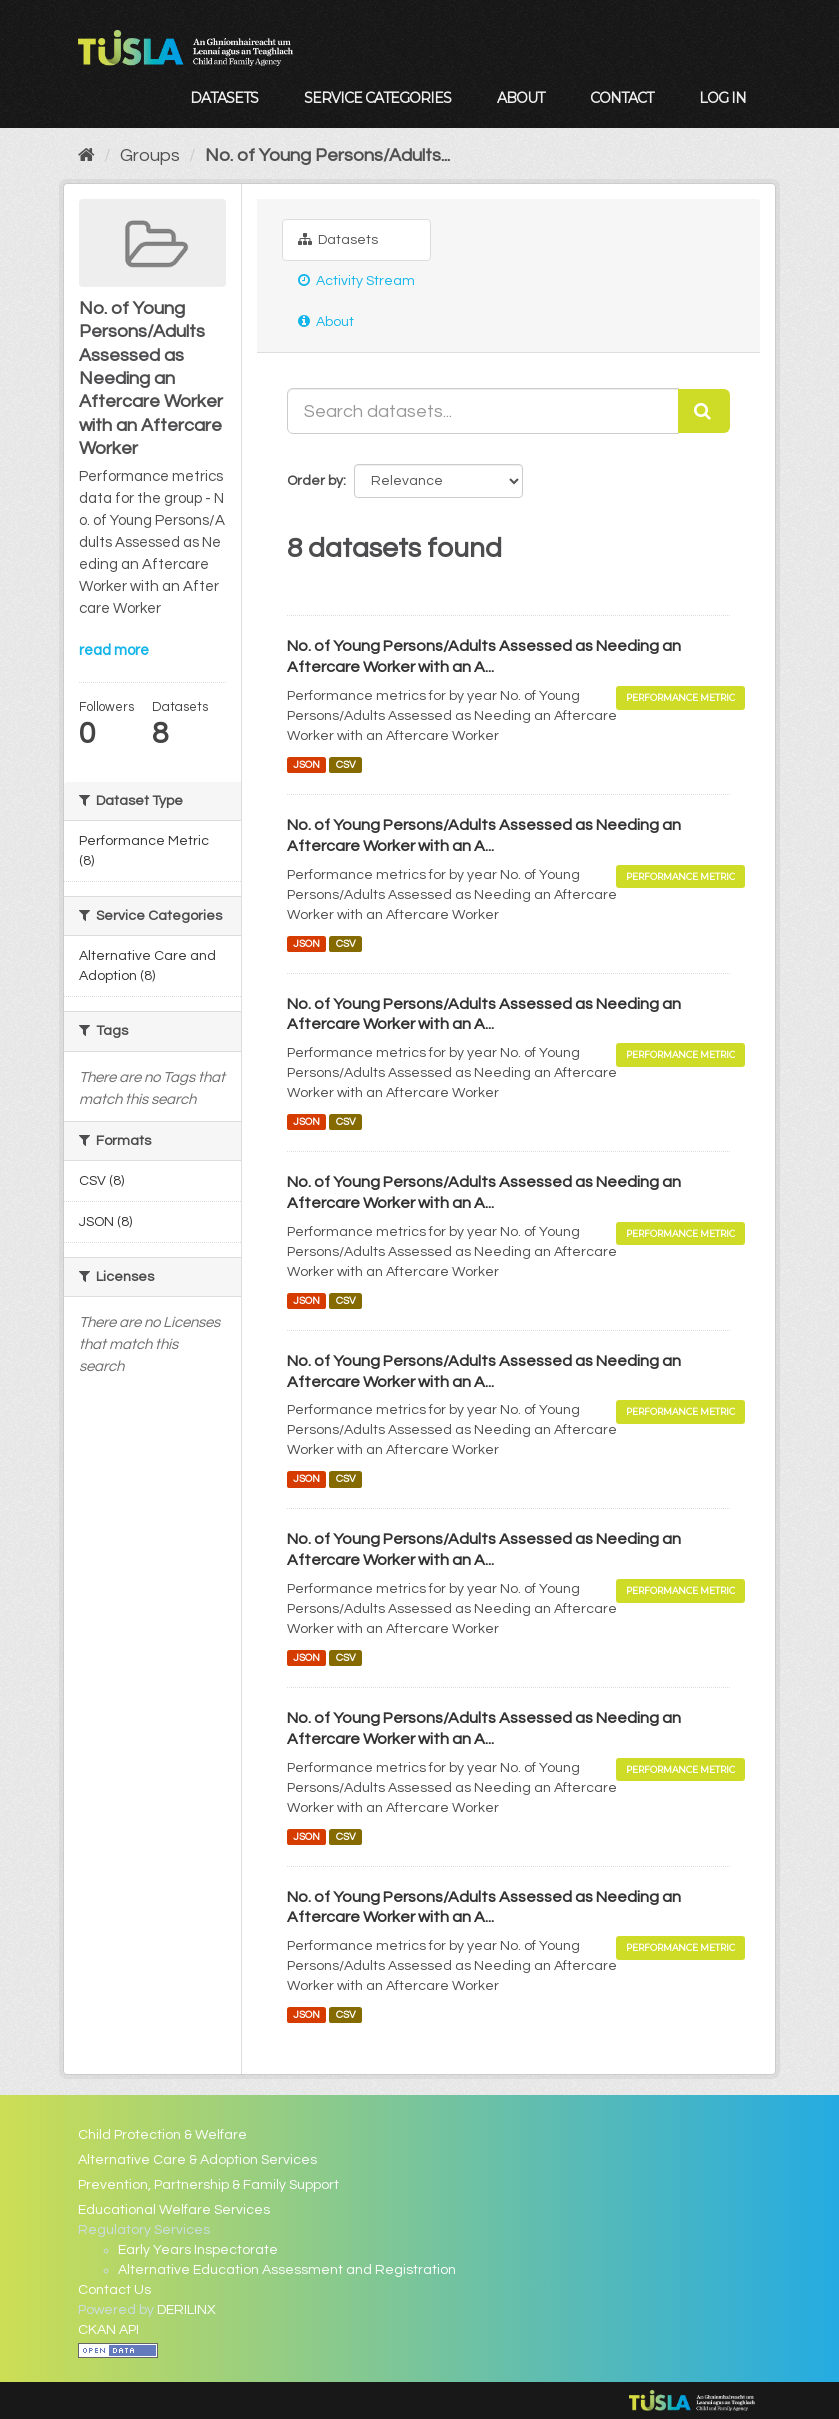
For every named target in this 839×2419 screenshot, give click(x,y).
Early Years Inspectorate (198, 2250)
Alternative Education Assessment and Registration (287, 2270)
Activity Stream (356, 280)
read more (114, 650)
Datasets (224, 98)
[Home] (86, 155)
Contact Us (114, 2290)
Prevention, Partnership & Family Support (208, 2185)
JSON (306, 764)
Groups (150, 155)
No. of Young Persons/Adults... (327, 155)
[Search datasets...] (483, 411)
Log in (722, 98)
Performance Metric (680, 697)
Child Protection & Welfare (162, 2135)
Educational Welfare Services (174, 2210)
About (520, 98)
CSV (346, 764)
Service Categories (377, 98)
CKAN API (108, 2330)
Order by (315, 481)
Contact (621, 98)
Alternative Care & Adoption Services (197, 2160)
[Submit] (704, 411)
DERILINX (186, 2310)
